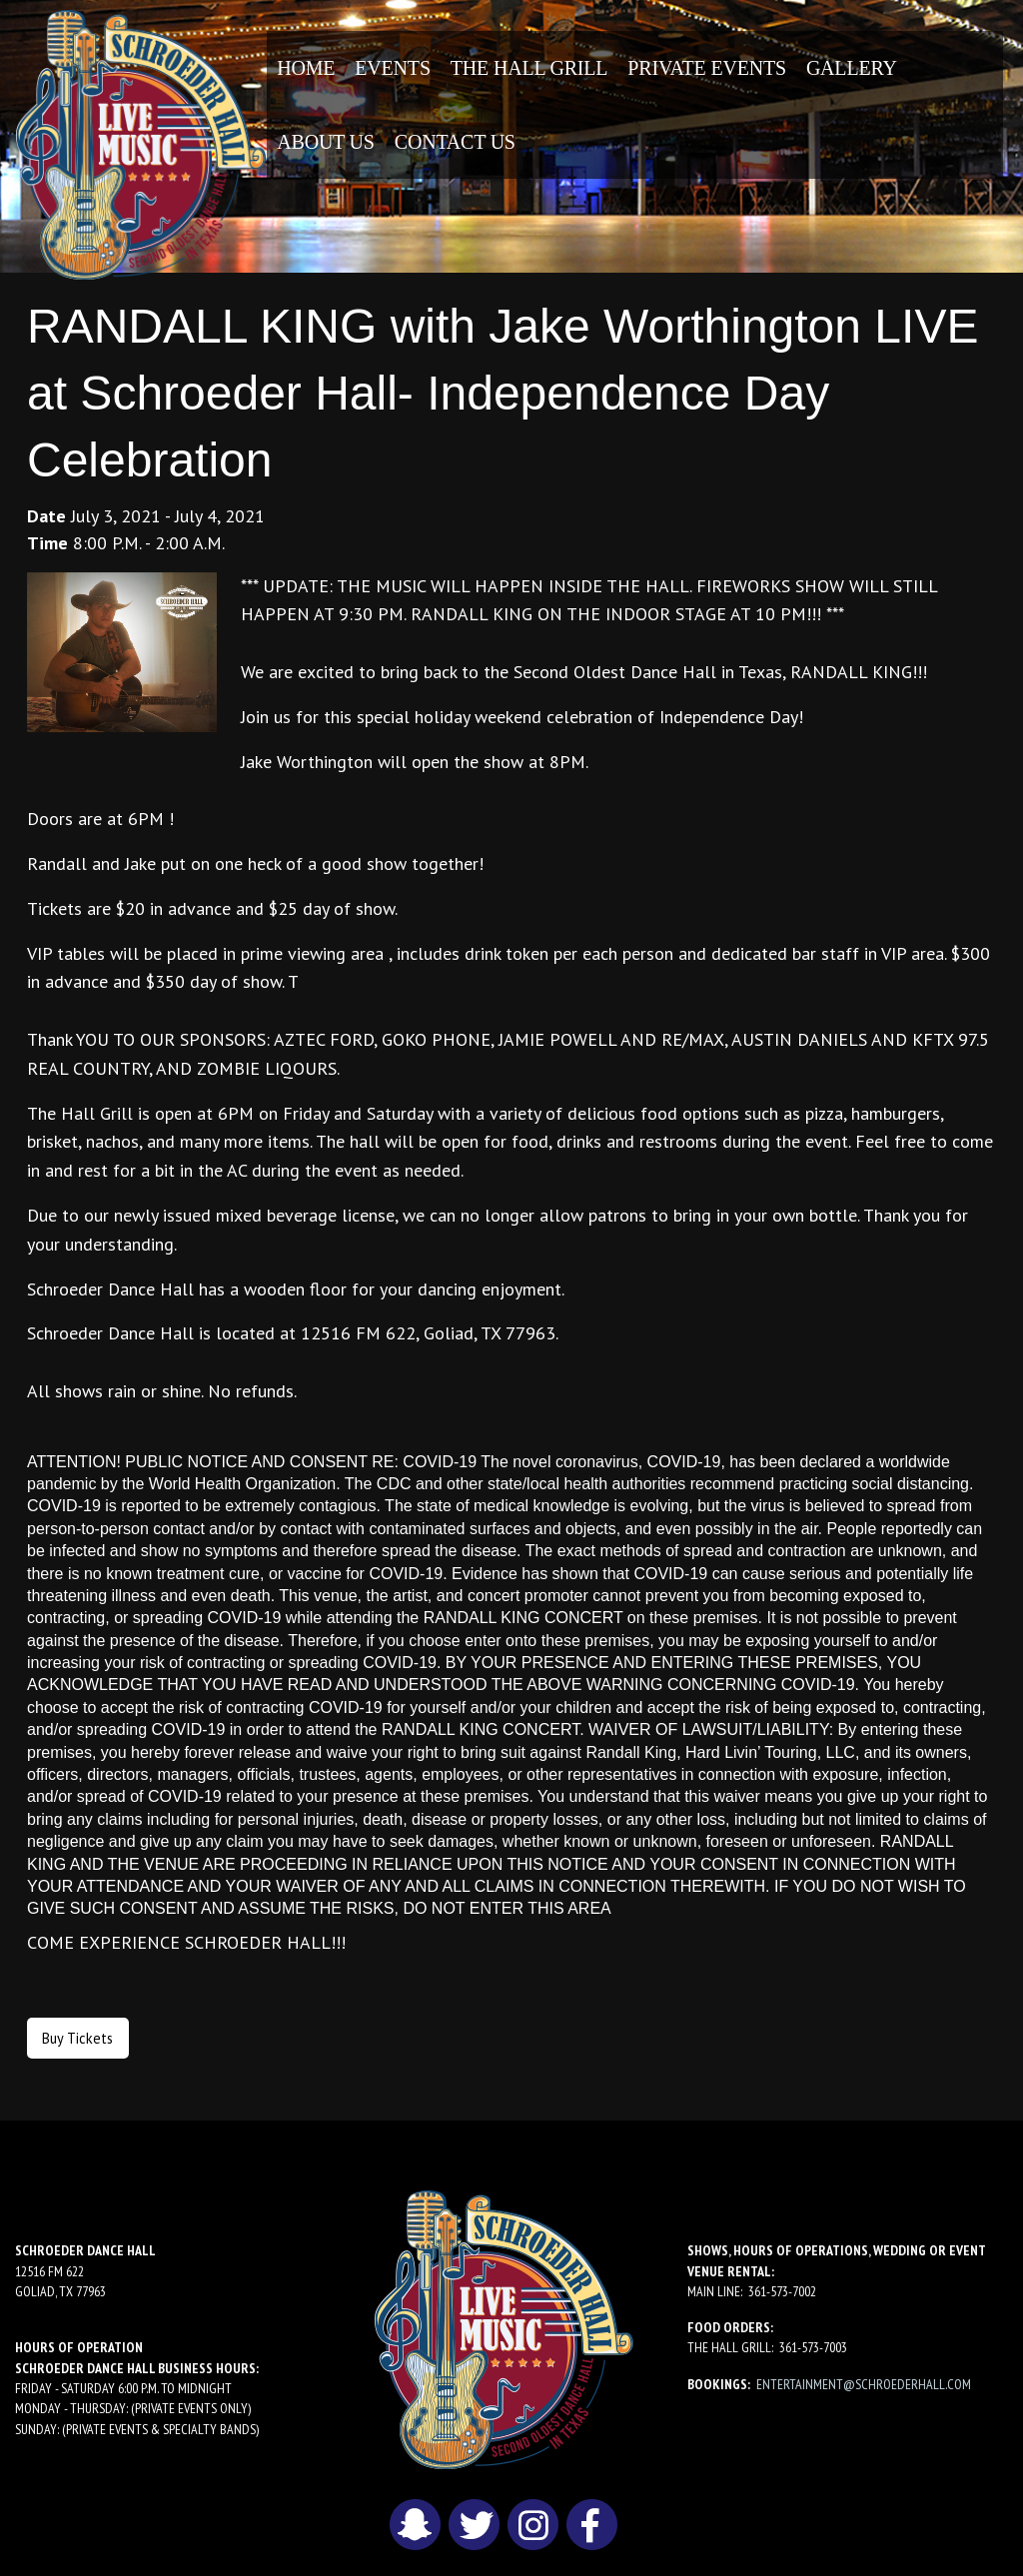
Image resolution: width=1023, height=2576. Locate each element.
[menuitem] (306, 68)
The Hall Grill (529, 68)
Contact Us (455, 142)
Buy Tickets (77, 2038)
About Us (326, 142)
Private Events (706, 68)
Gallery (851, 68)
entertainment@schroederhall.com (863, 2384)
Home (306, 68)
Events (392, 68)
